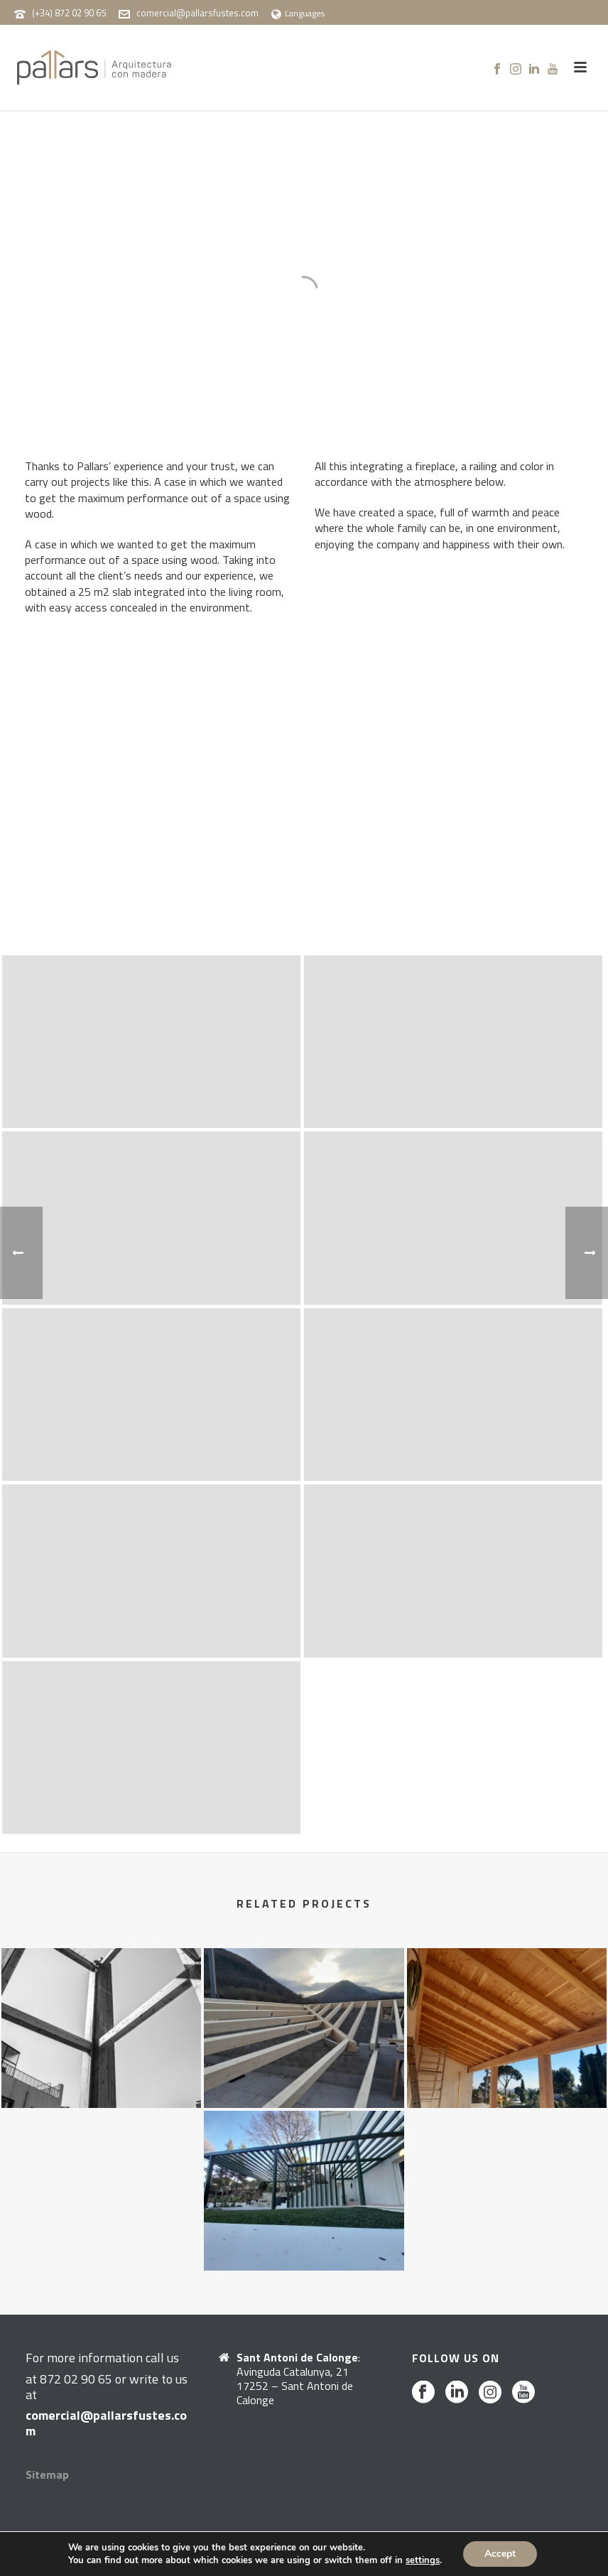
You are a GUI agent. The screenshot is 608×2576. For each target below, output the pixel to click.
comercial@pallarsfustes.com (197, 13)
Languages (298, 13)
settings (423, 2560)
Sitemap (47, 2474)
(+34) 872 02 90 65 (69, 13)
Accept (500, 2553)
